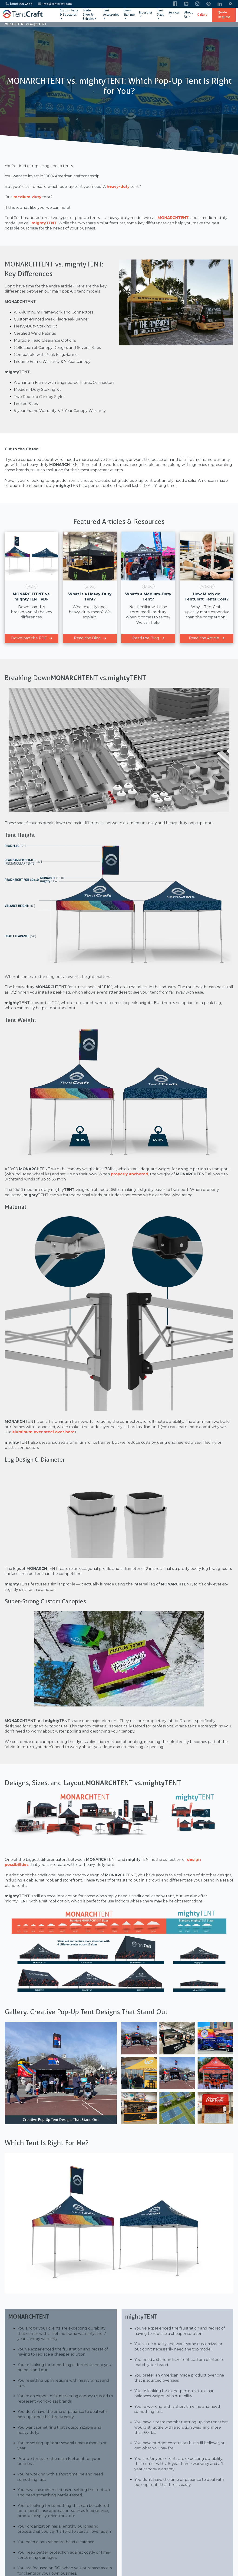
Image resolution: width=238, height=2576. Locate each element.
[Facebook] (175, 4)
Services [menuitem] (174, 12)
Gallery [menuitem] (202, 14)
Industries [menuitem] (145, 12)
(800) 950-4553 (21, 4)
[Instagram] (197, 4)
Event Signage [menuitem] (129, 12)
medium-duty (27, 197)
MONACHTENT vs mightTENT (25, 24)
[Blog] (231, 4)
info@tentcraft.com (57, 4)
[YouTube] (186, 4)
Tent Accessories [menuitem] (111, 12)
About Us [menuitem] (188, 14)
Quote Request (224, 14)
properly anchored (129, 1174)
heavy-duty (118, 186)
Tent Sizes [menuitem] (160, 12)
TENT (173, 218)
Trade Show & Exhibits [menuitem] (88, 14)
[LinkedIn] (220, 4)
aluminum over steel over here (43, 1432)
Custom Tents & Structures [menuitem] (69, 12)
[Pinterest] (208, 4)
